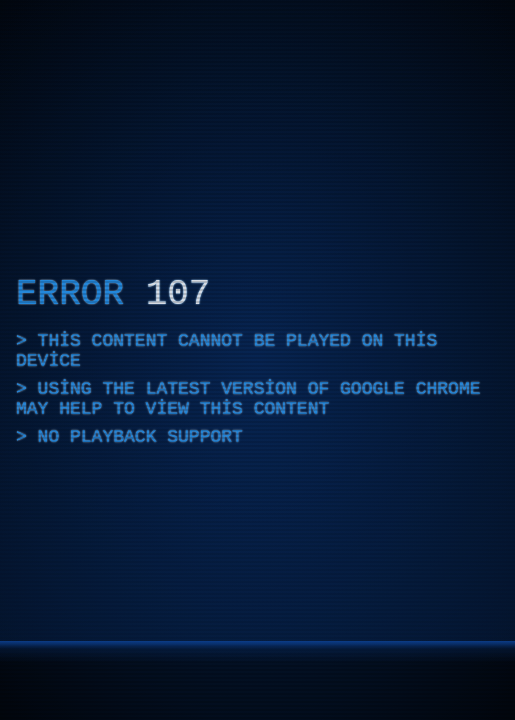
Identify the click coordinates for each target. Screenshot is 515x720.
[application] (257, 360)
